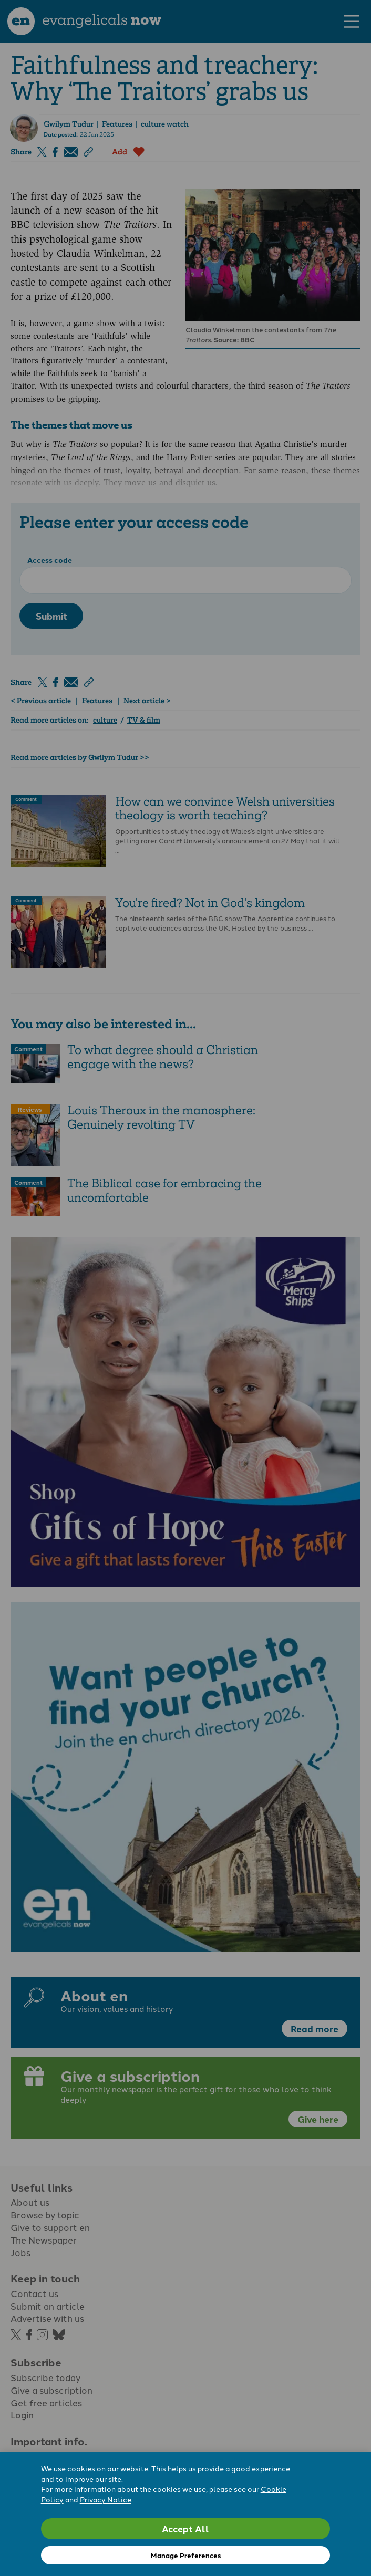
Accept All (185, 2528)
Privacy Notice (105, 2499)
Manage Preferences (186, 2555)
